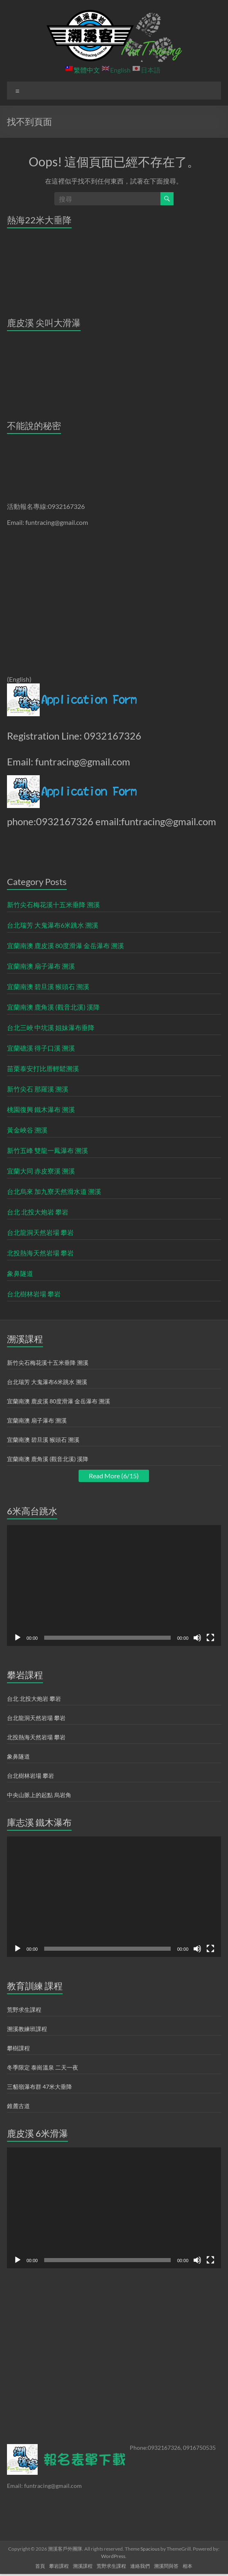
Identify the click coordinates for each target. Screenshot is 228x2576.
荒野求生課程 (24, 2009)
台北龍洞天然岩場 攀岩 (40, 1232)
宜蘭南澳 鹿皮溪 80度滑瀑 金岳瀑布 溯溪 (65, 945)
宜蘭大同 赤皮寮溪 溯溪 (41, 1171)
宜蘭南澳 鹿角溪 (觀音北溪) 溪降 (53, 1007)
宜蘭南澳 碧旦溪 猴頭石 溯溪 (48, 986)
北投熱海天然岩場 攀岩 (40, 1253)
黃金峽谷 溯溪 (27, 1130)
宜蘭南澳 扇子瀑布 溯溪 (41, 966)
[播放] (18, 1638)
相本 (187, 2566)
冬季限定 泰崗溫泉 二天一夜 (42, 2067)
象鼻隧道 (20, 1273)
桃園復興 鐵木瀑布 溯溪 (41, 1109)
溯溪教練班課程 (27, 2028)
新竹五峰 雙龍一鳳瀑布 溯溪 (47, 1150)
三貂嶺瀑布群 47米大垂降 (39, 2086)
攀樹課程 (18, 2048)
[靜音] (197, 1638)
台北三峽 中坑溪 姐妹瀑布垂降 (51, 1027)
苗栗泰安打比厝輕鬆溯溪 (43, 1068)
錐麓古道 (18, 2105)
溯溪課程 (83, 2566)
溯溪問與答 (166, 2566)
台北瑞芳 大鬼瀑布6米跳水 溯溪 (52, 925)
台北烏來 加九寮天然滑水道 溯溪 (54, 1191)
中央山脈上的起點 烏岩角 (39, 1794)
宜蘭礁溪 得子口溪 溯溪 (41, 1048)
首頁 (40, 2566)
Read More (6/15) (114, 1476)
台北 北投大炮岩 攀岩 (37, 1212)
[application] (114, 1585)
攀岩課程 (59, 2566)
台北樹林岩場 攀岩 (34, 1294)
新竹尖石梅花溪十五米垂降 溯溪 (53, 904)
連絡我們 (140, 2566)
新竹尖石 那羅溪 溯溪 (37, 1089)
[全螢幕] (210, 1638)
